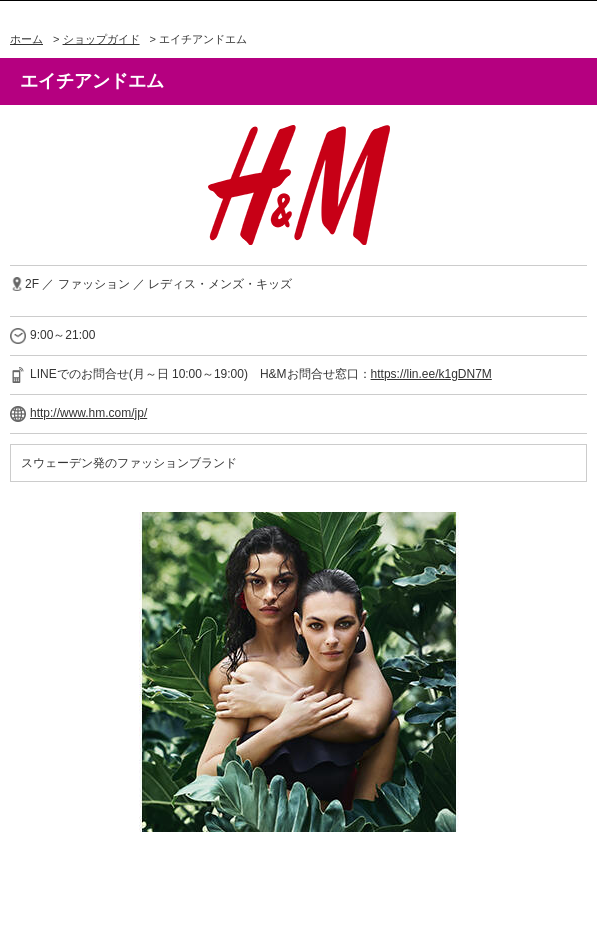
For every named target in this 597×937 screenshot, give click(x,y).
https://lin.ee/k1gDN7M (431, 374)
